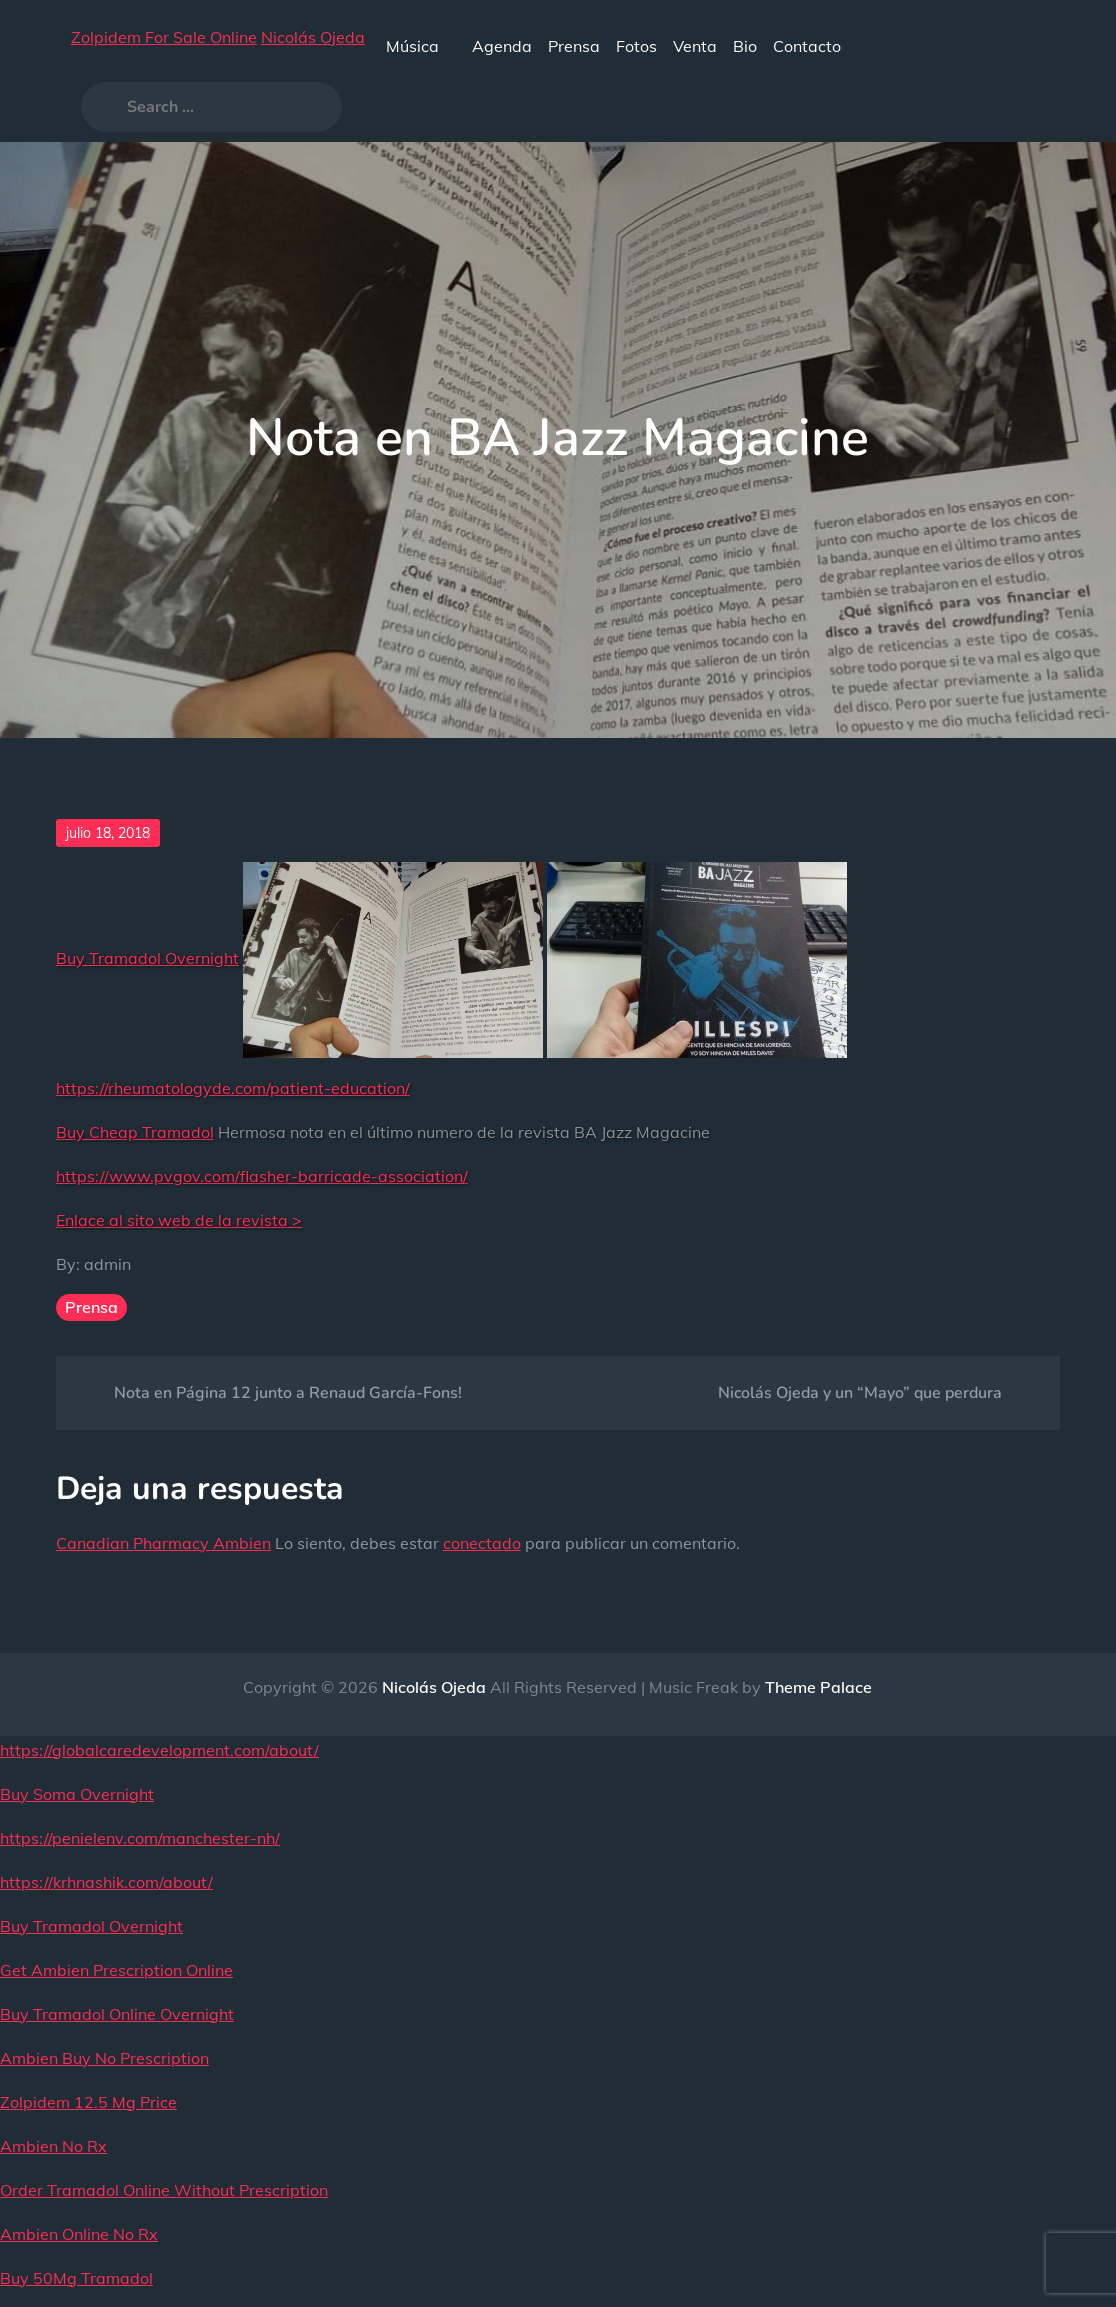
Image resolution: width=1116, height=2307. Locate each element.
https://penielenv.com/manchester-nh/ (140, 1838)
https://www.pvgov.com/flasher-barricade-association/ (262, 1176)
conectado (482, 1543)
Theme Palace (818, 1687)
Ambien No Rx (53, 2146)
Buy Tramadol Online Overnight (117, 2014)
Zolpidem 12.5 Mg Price (88, 2102)
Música (421, 46)
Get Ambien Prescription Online (116, 1970)
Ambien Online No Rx (79, 2234)
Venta (695, 46)
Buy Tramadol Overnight (147, 958)
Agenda (502, 46)
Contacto (807, 46)
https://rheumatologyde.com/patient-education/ (233, 1088)
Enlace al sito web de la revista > (179, 1220)
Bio (745, 46)
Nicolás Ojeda (313, 37)
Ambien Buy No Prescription (104, 2058)
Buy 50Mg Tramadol (76, 2278)
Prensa (574, 46)
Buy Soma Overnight (77, 1794)
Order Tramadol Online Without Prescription (164, 2190)
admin (107, 1264)
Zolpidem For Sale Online (164, 37)
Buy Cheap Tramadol (135, 1132)
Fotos (636, 46)
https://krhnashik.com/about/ (106, 1882)
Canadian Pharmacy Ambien (163, 1543)
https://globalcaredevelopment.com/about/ (159, 1750)
